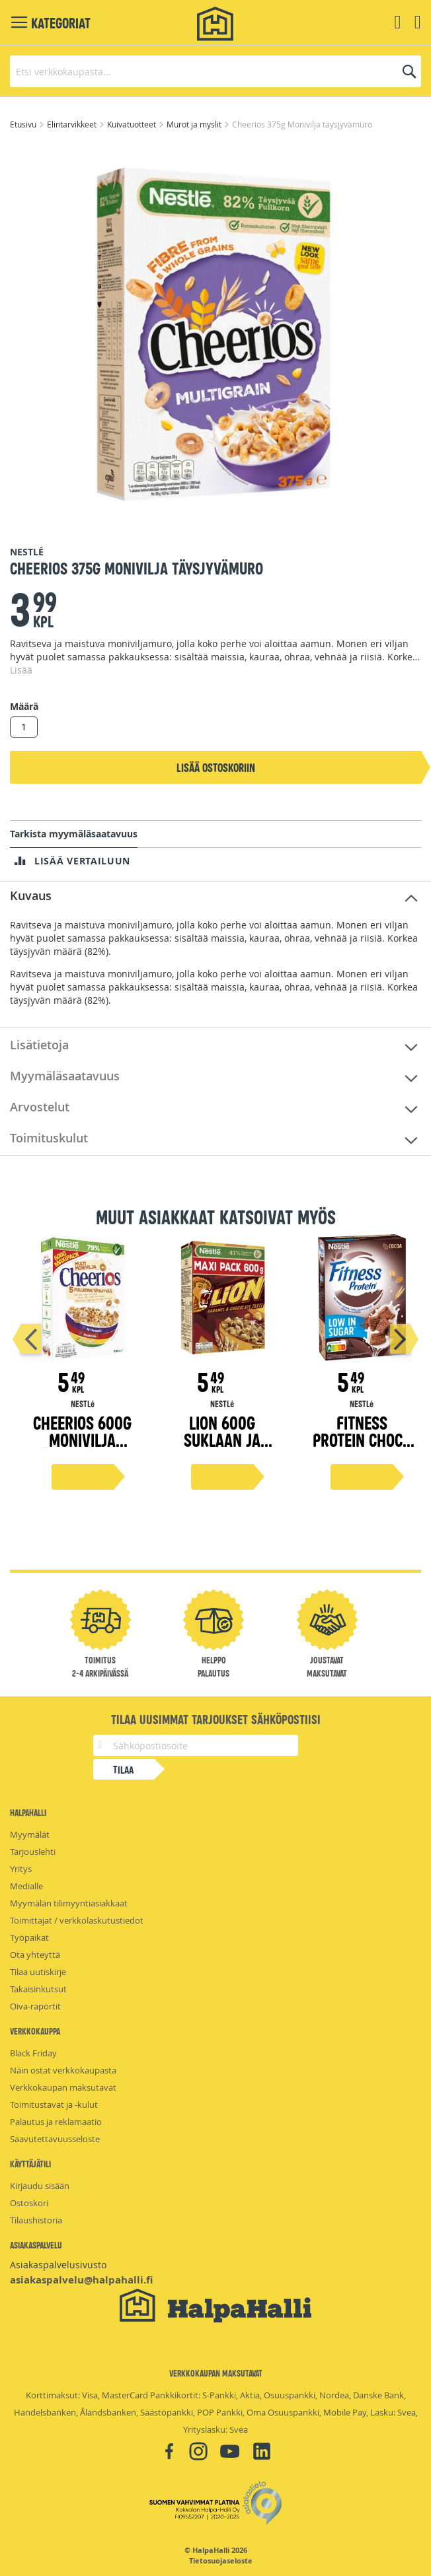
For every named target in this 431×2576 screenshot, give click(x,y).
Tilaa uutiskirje (38, 1972)
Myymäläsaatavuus (65, 1076)
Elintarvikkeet (72, 124)
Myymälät (30, 1834)
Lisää (21, 670)
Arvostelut (39, 1107)
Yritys (21, 1869)
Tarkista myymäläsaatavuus (73, 833)
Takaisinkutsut (38, 1989)
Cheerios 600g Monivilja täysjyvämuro (82, 1439)
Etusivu (24, 124)
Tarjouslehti (33, 1852)
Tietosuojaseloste (221, 2561)
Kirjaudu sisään (39, 2186)
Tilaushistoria (36, 2220)
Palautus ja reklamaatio (56, 2122)
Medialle (26, 1886)
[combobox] (215, 71)
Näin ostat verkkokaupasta (63, 2070)
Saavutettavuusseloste (55, 2139)
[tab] (215, 896)
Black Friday (33, 2053)
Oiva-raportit (35, 2006)
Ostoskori (29, 2203)
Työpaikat (29, 1937)
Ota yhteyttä (35, 1955)
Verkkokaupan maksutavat (63, 2087)
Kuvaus (31, 895)
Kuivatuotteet (132, 124)
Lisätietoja (39, 1045)
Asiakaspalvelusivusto (58, 2264)
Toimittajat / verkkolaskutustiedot (76, 1920)
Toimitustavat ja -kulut (54, 2104)
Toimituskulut (49, 1138)
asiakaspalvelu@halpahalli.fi (81, 2280)
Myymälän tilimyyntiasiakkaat (69, 1903)
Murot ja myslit (195, 124)
